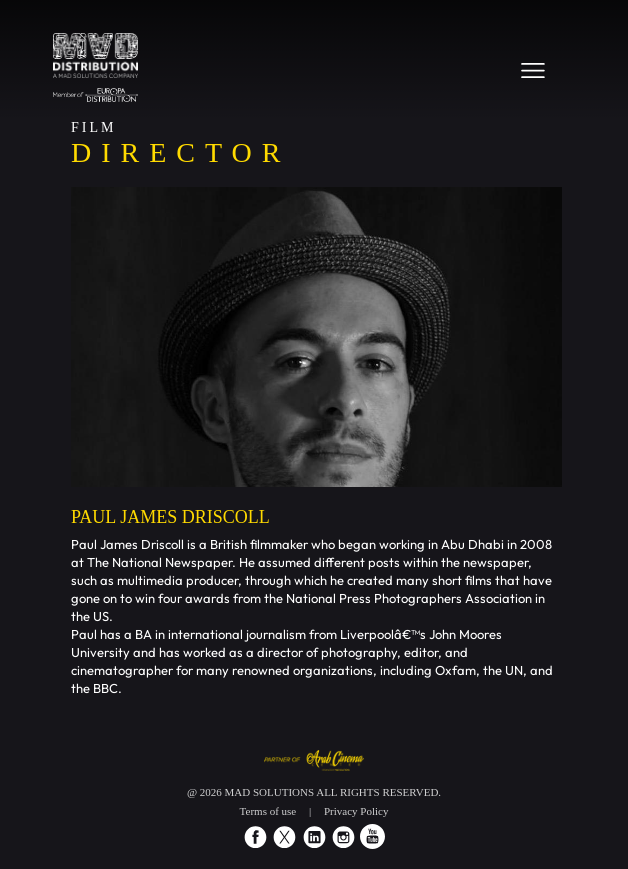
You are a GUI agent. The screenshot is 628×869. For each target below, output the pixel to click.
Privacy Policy (356, 811)
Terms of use (268, 811)
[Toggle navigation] (533, 70)
